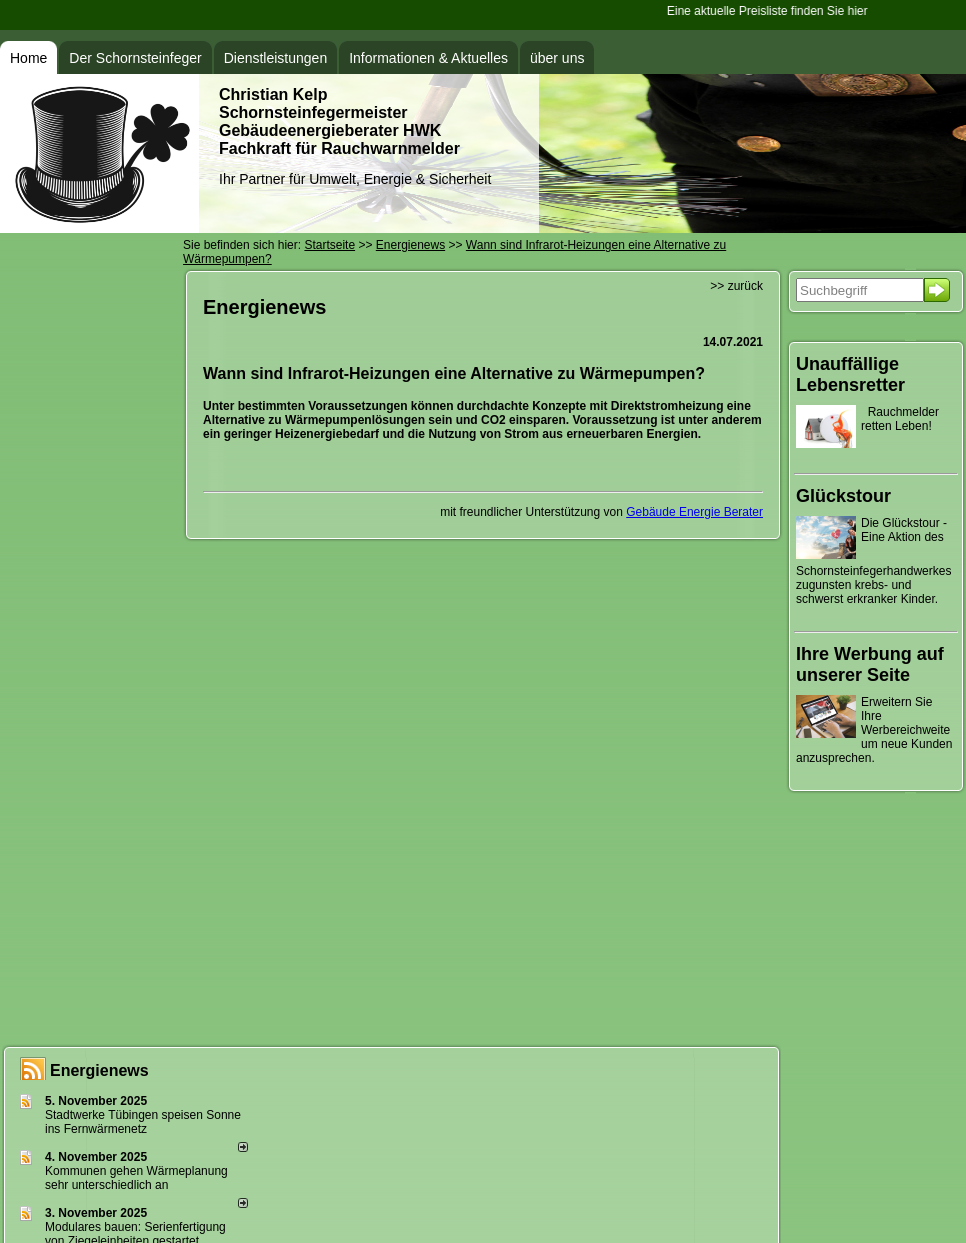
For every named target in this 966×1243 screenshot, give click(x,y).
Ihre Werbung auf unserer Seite (870, 664)
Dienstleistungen (276, 58)
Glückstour (843, 496)
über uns (557, 58)
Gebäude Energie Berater (694, 512)
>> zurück (736, 286)
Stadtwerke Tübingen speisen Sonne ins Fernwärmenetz (143, 1122)
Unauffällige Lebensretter (850, 374)
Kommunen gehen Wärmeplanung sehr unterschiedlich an (136, 1178)
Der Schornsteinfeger (135, 58)
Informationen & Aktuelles (428, 58)
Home (28, 58)
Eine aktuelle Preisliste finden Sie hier (768, 11)
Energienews (99, 1070)
